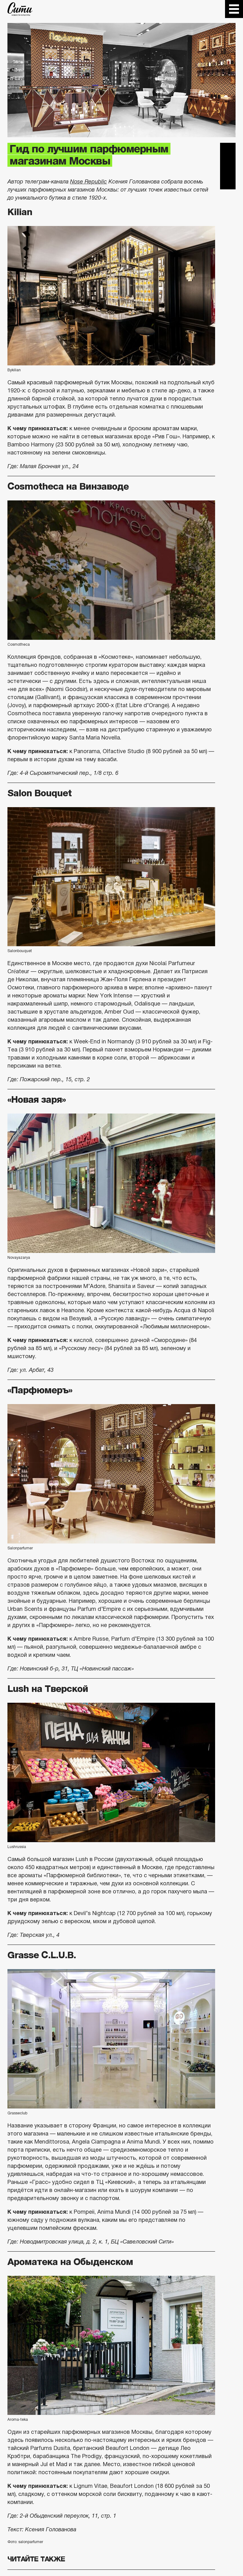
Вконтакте (228, 166)
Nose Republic (88, 182)
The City (20, 9)
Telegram (228, 150)
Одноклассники (228, 181)
